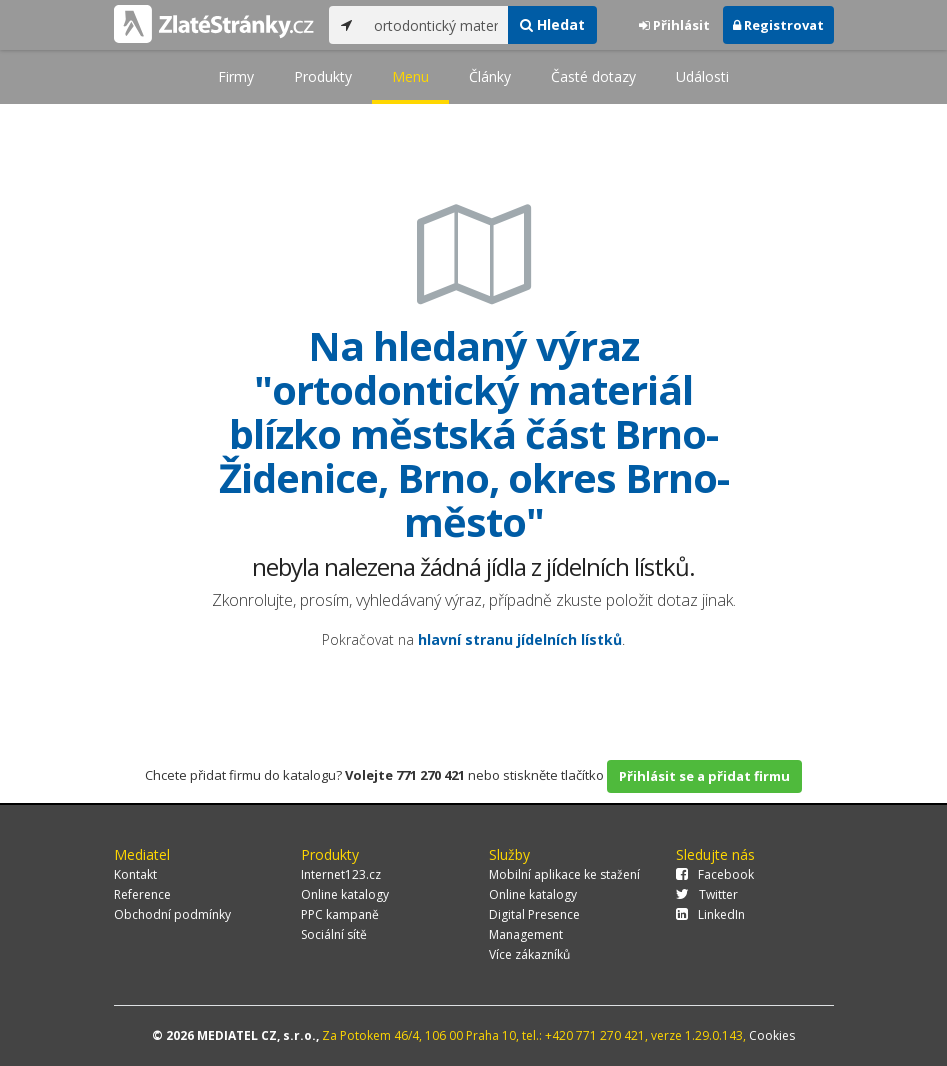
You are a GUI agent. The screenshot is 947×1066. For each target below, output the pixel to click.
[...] (436, 25)
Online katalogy (345, 894)
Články (490, 76)
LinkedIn (710, 914)
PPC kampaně (340, 914)
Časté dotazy (593, 76)
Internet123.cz (341, 874)
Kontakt (135, 874)
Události (702, 76)
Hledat (552, 24)
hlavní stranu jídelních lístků (520, 639)
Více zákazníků (529, 954)
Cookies (772, 1035)
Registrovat (778, 25)
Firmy (236, 76)
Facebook (715, 874)
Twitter (707, 894)
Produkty (323, 76)
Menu (410, 76)
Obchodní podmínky (172, 914)
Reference (142, 894)
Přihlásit (674, 25)
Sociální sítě (334, 934)
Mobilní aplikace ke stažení (564, 874)
